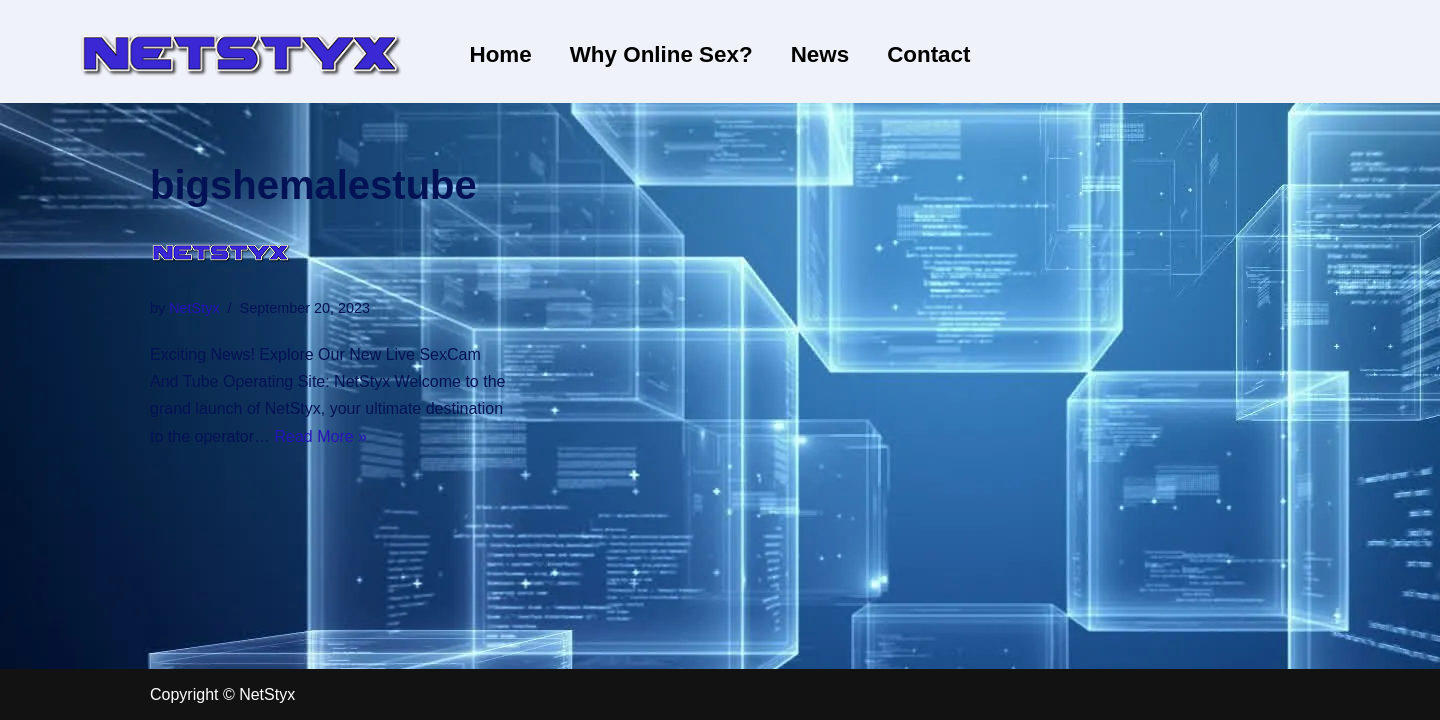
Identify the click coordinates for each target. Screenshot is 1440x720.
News (820, 54)
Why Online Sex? (661, 54)
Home (501, 54)
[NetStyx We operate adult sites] (239, 51)
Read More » (321, 436)
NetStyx (194, 308)
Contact (928, 54)
